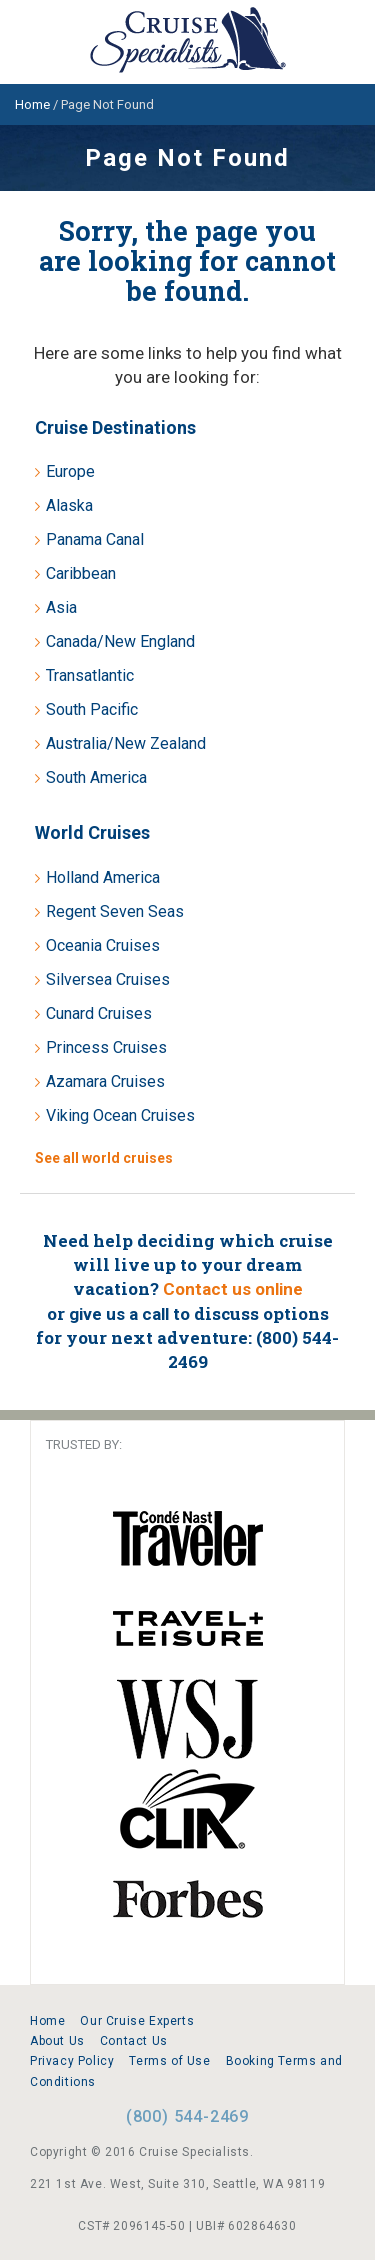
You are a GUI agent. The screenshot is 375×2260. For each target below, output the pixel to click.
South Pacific (92, 709)
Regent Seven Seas (115, 911)
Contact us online (233, 1289)
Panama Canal (95, 539)
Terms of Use (169, 2061)
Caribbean (81, 573)
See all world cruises (104, 1158)
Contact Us (134, 2041)
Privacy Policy (72, 2061)
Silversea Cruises (108, 979)
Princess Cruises (106, 1047)
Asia (61, 607)
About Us (57, 2041)
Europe (70, 471)
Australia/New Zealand (126, 743)
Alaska (69, 505)
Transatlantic (90, 675)
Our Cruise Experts (137, 2021)
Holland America (103, 877)
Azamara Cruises (105, 1081)
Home (47, 2021)
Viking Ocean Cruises (120, 1115)
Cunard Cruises (99, 1013)
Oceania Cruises (103, 945)
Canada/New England (120, 641)
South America (96, 777)
